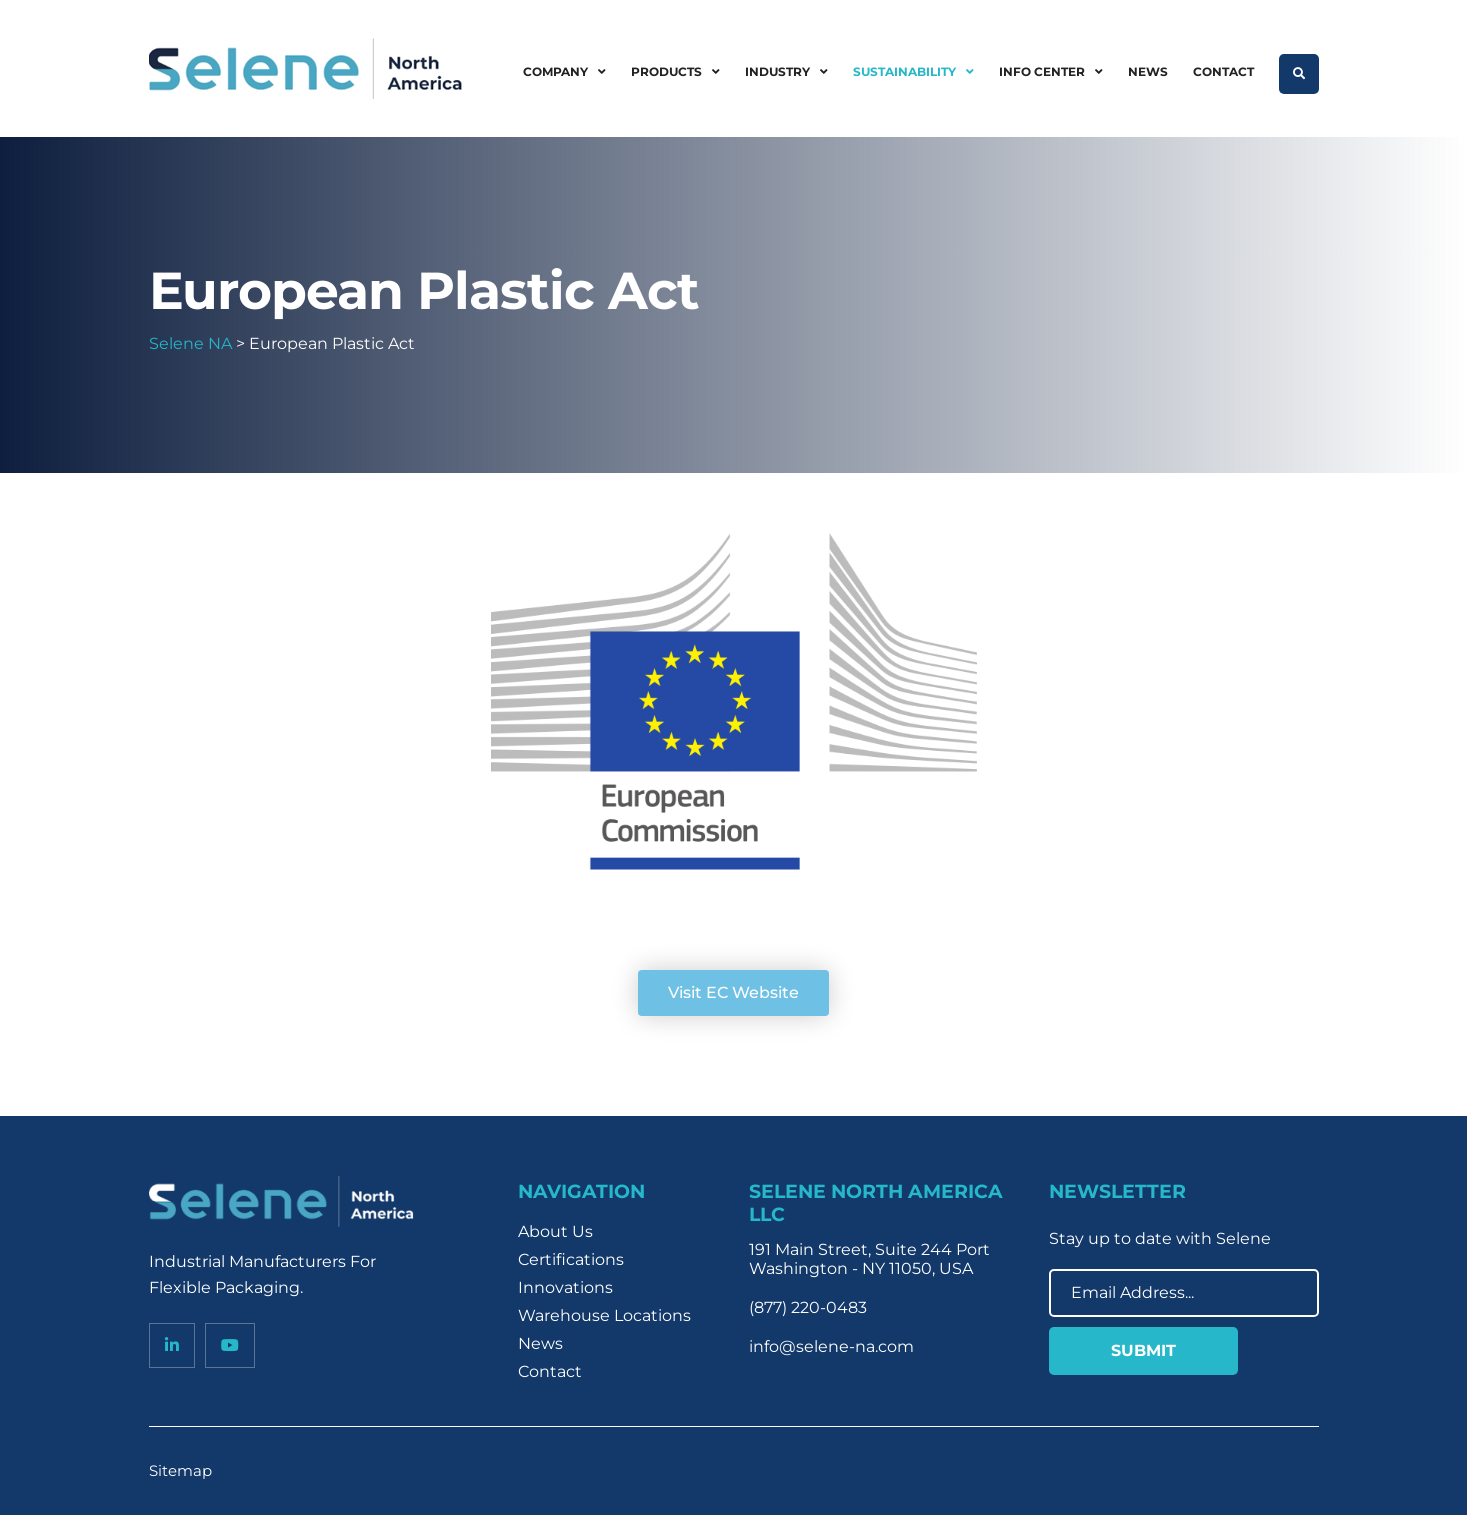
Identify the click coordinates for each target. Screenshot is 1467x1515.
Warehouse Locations (604, 1315)
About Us (555, 1231)
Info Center (1042, 71)
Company (555, 71)
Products (666, 71)
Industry (777, 71)
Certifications (571, 1259)
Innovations (565, 1287)
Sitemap (180, 1470)
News (1148, 71)
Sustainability (904, 71)
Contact (1223, 71)
